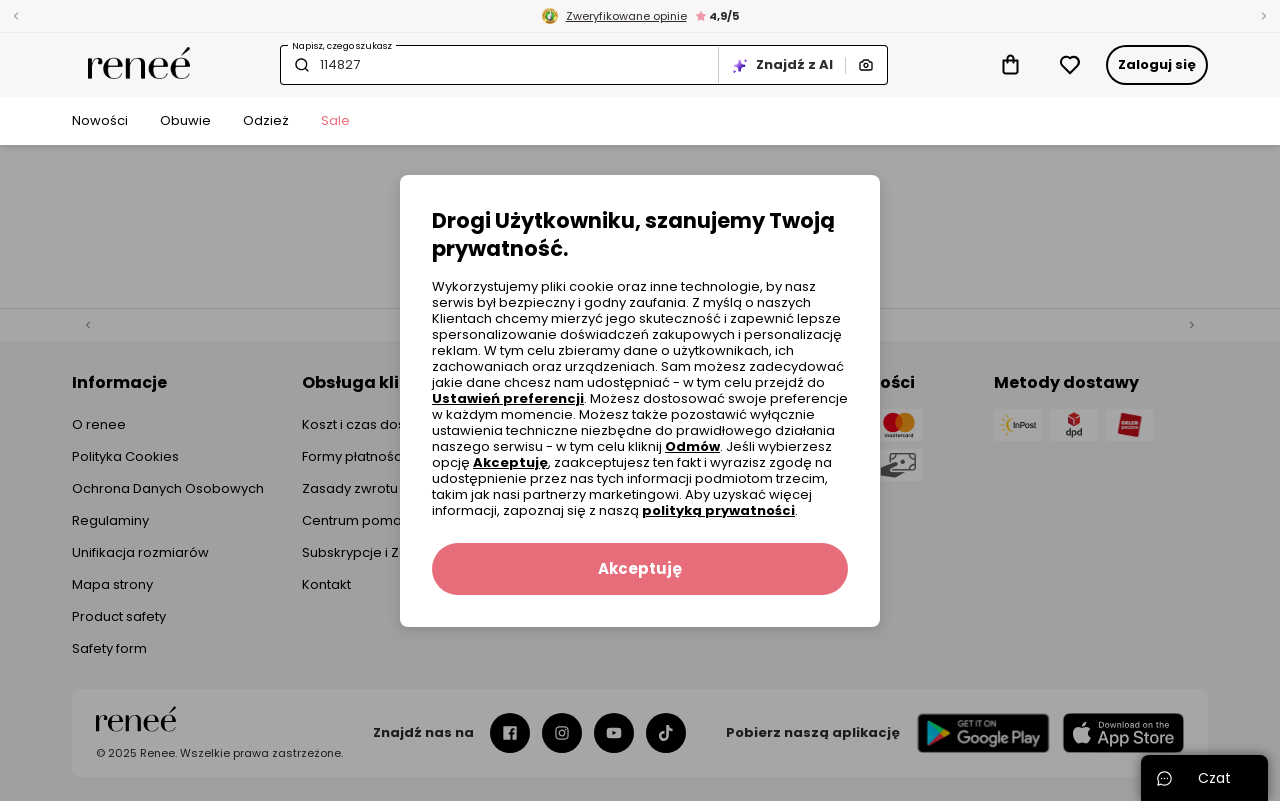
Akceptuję (510, 462)
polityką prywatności (718, 510)
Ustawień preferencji (508, 398)
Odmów (692, 446)
